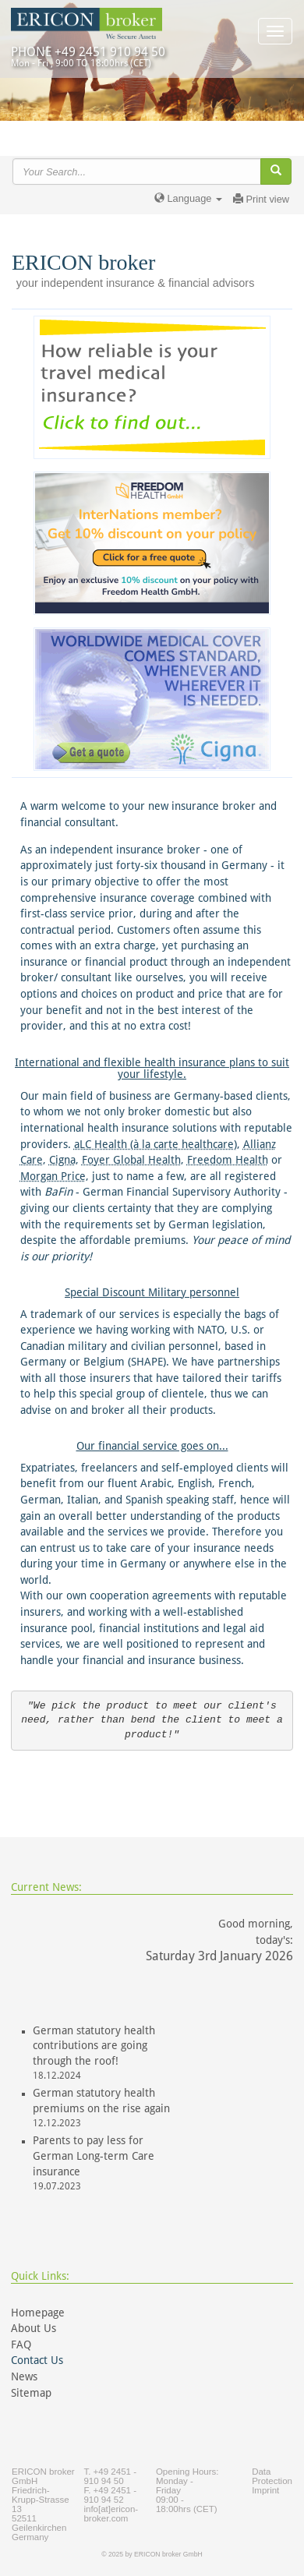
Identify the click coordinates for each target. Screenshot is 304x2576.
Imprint (265, 2490)
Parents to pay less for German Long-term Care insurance (93, 2156)
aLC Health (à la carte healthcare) (155, 1144)
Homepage (38, 2312)
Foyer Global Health (131, 1160)
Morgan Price (53, 1176)
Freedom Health (227, 1160)
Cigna (62, 1160)
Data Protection (272, 2476)
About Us (33, 2328)
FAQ (21, 2344)
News (24, 2376)
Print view (261, 199)
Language (188, 198)
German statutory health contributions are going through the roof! (94, 2046)
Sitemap (31, 2393)
